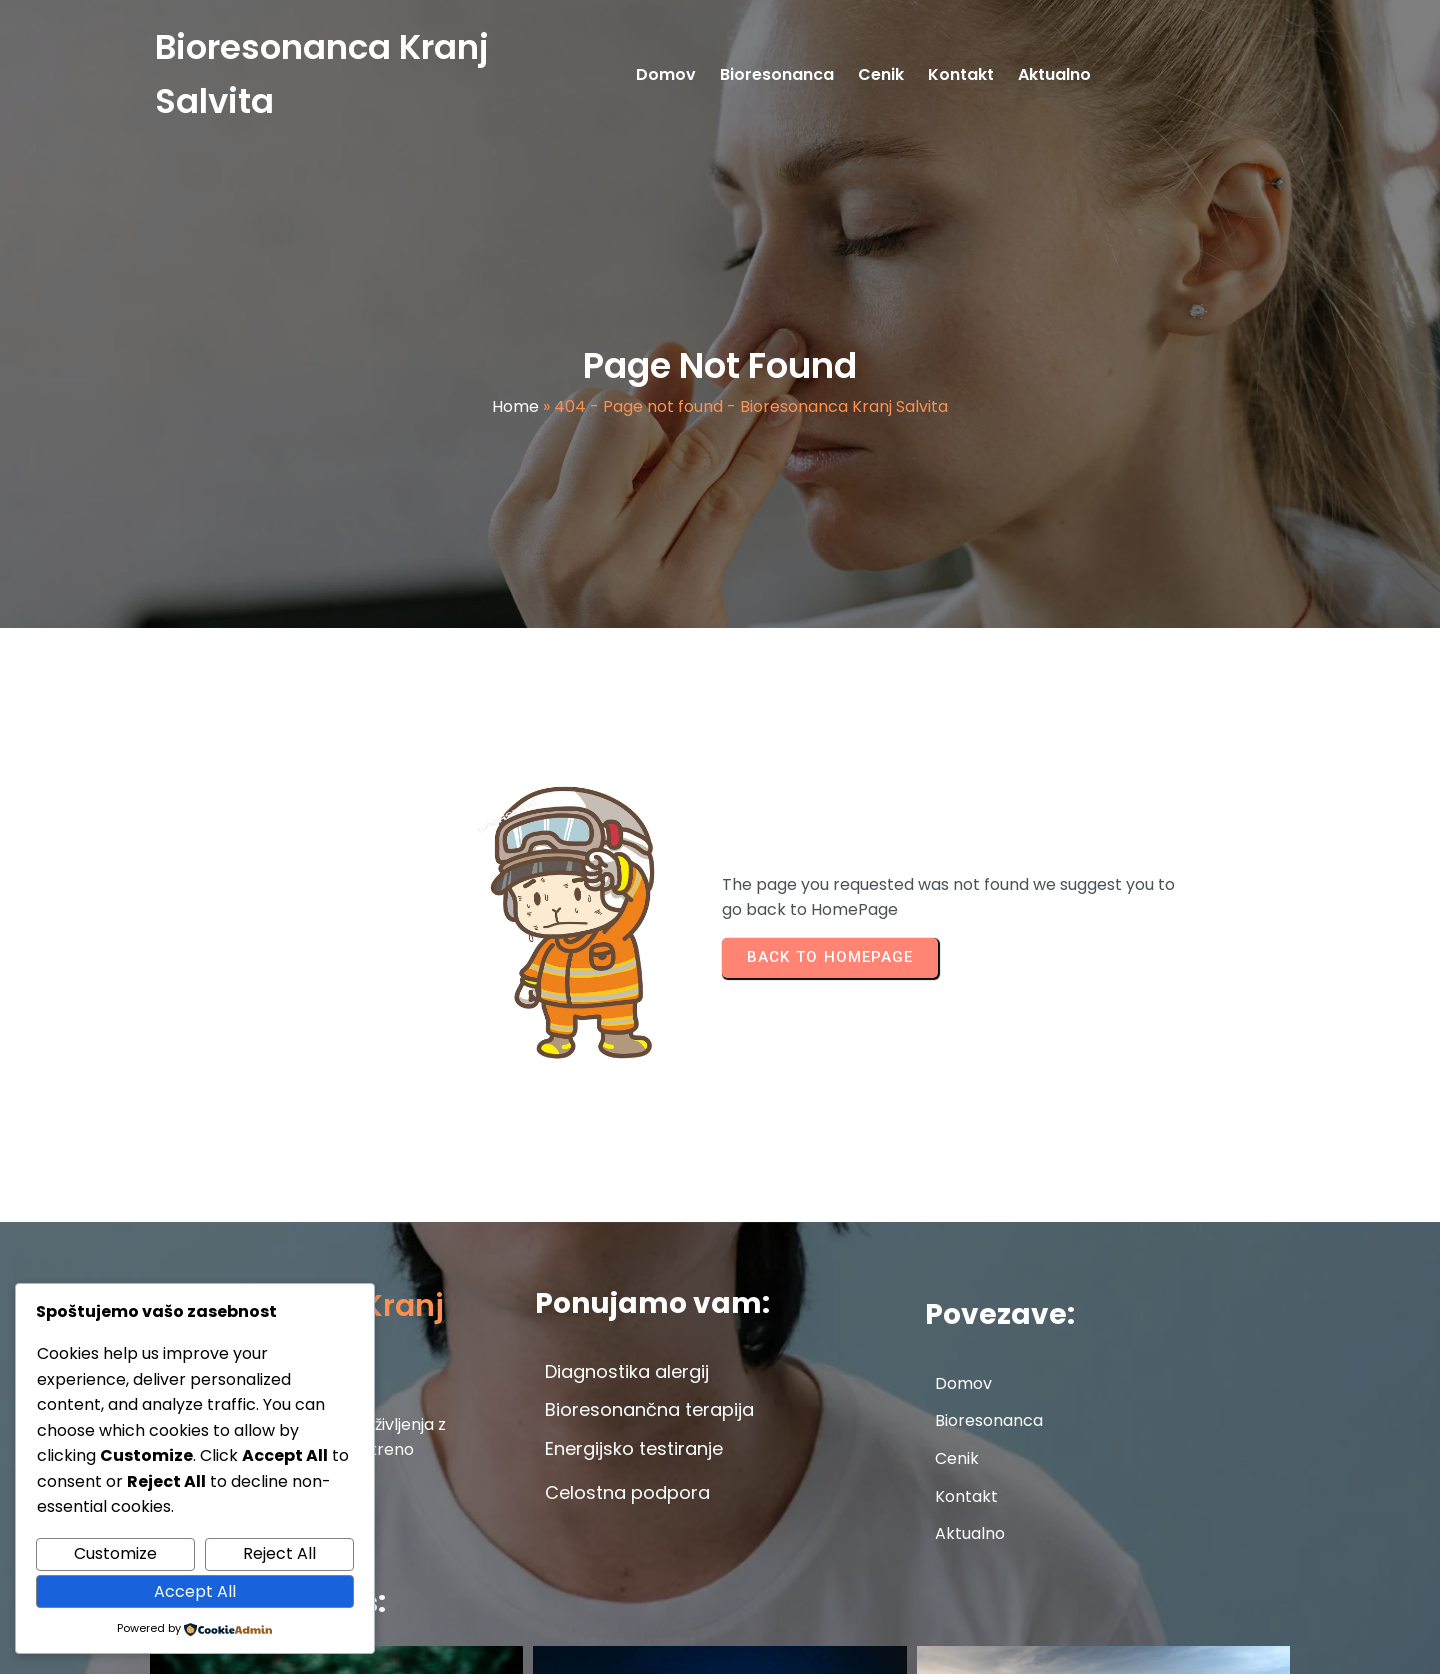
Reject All (279, 1553)
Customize (115, 1553)
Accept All (195, 1591)
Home (515, 420)
